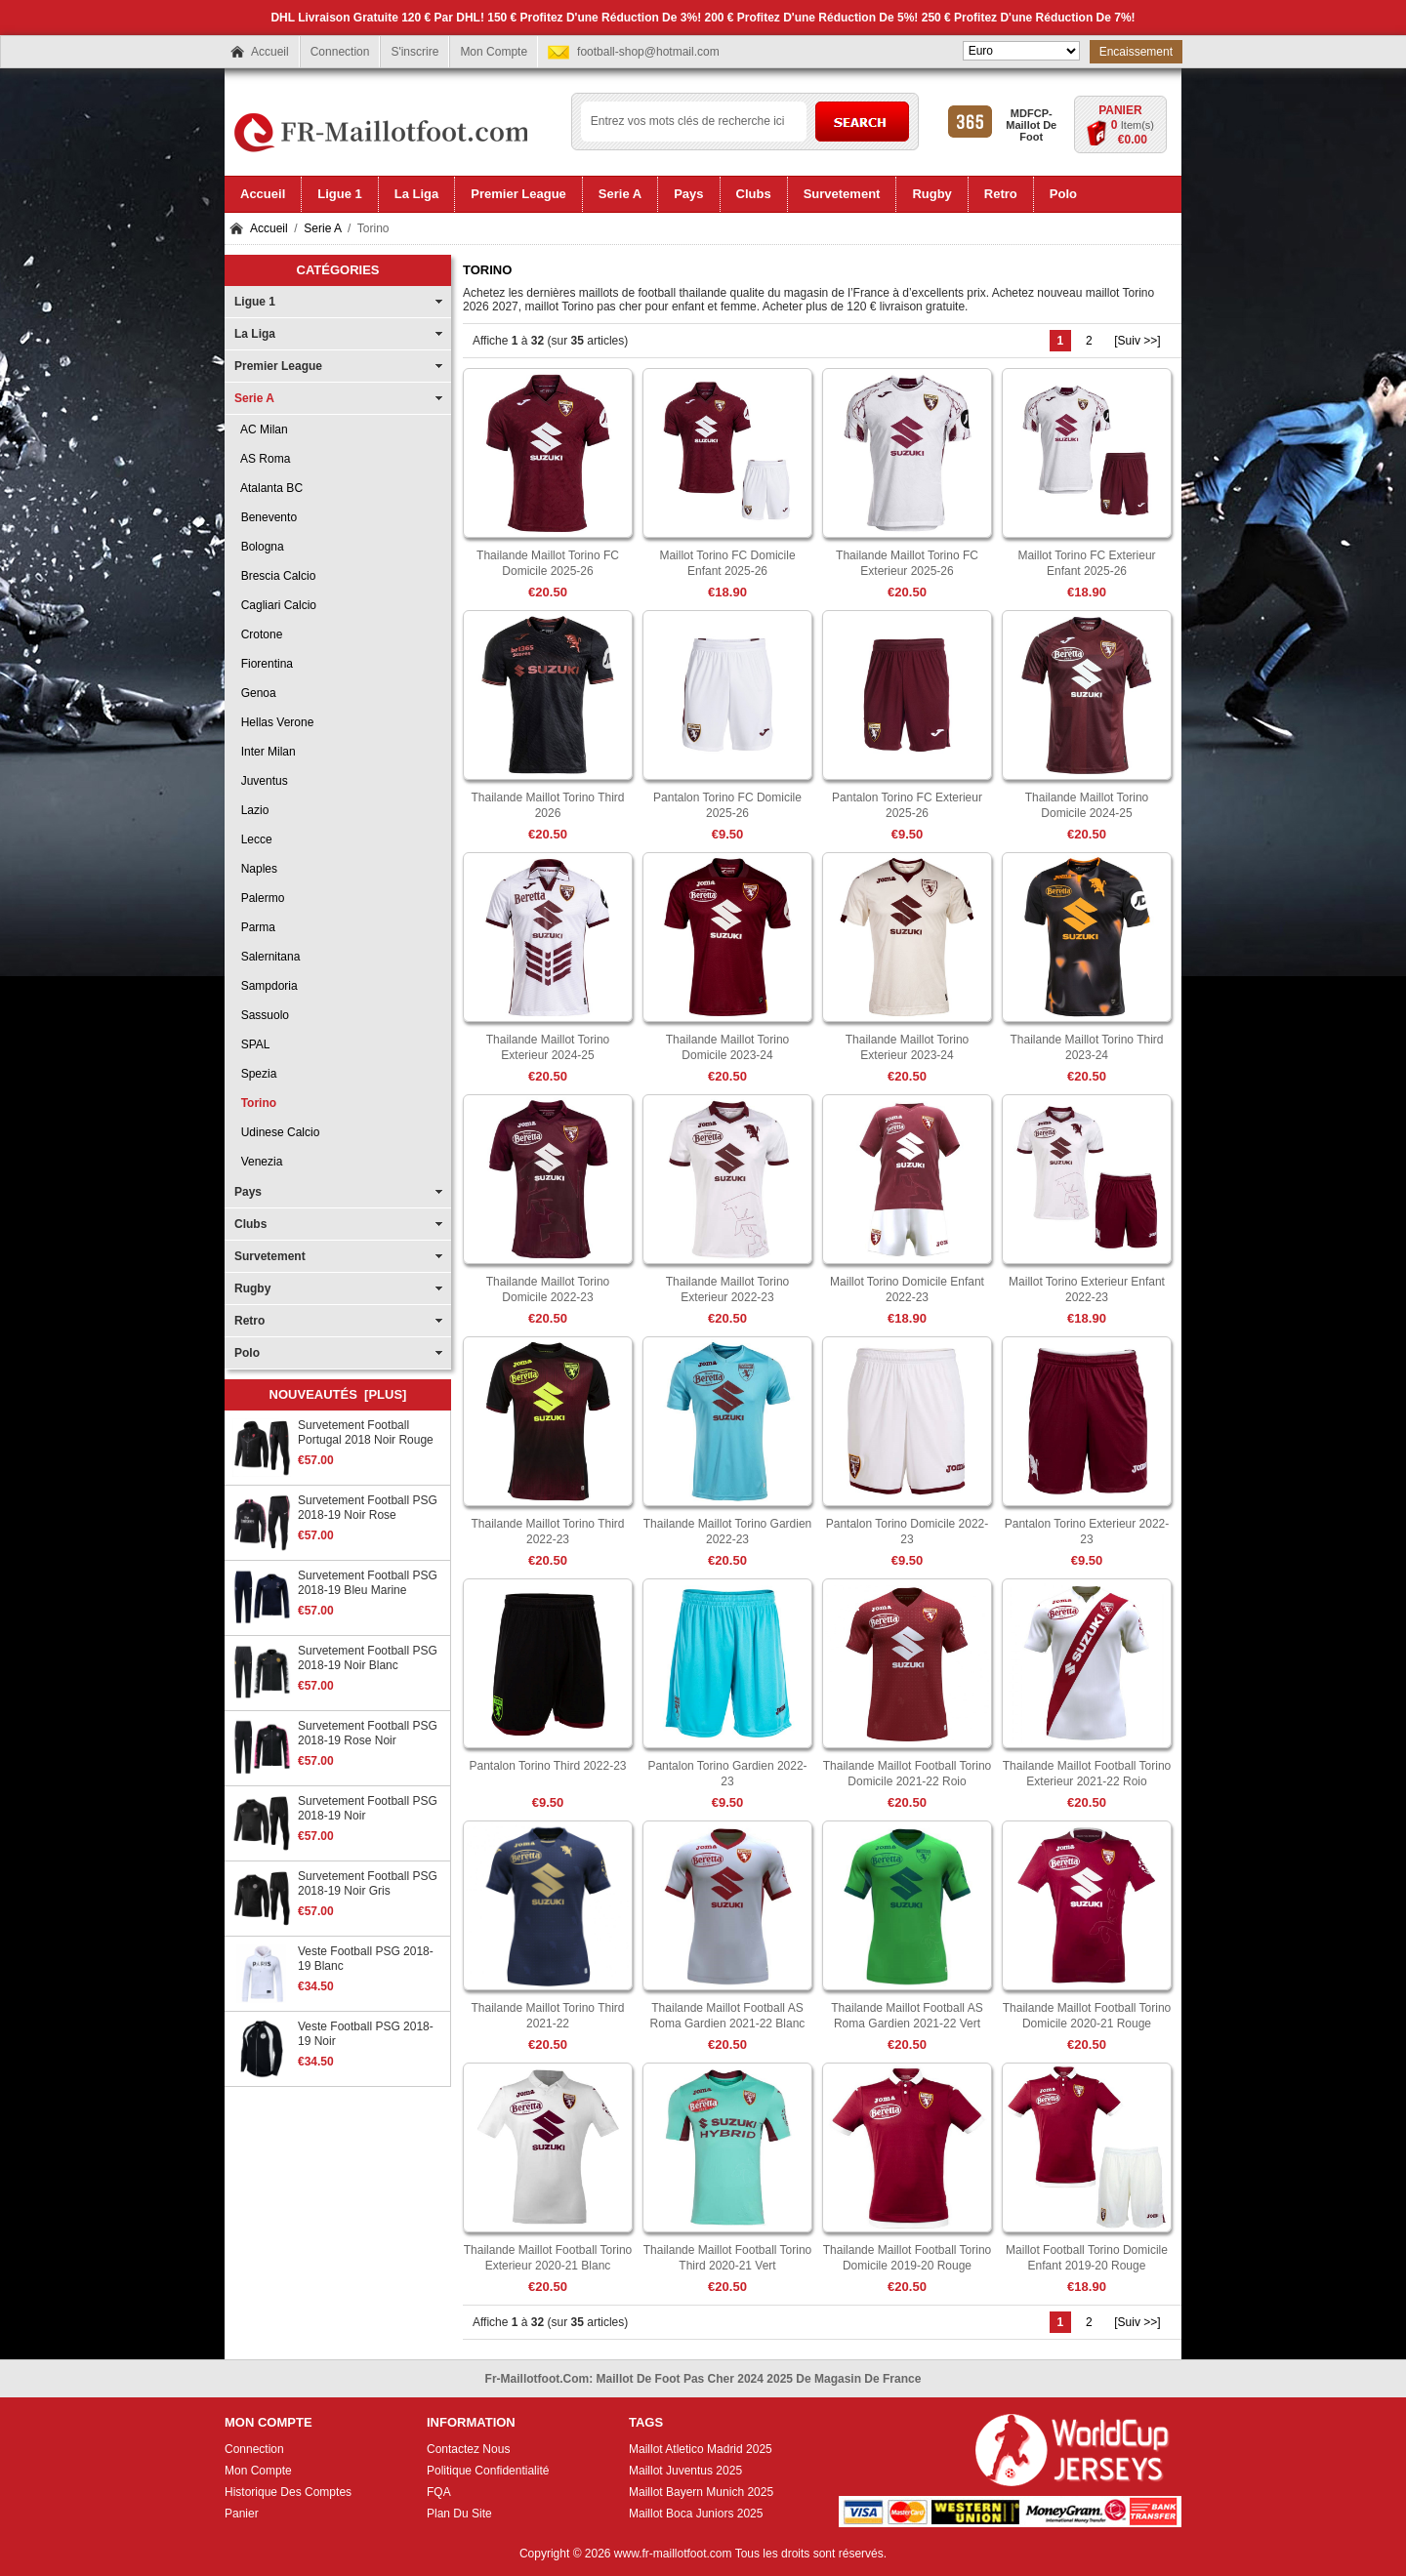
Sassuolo (261, 1015)
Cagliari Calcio (275, 605)
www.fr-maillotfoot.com (673, 2553)
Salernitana (267, 956)
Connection (340, 52)
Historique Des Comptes (288, 2492)
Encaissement (1136, 52)
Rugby (252, 1288)
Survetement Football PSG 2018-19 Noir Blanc (367, 1658)
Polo (247, 1353)
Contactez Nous (468, 2449)
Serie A (322, 228)
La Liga (254, 334)
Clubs (250, 1224)
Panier (1119, 110)
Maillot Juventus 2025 (685, 2470)
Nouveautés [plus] (338, 1394)
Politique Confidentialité (488, 2470)
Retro (249, 1321)
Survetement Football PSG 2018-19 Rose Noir (367, 1733)
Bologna (259, 546)
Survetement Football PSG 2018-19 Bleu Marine (367, 1583)
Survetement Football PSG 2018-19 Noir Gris (367, 1883)
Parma (254, 927)
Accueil (270, 52)
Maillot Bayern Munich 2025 (701, 2492)
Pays (248, 1192)
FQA (439, 2492)
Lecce (253, 839)
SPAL (251, 1044)
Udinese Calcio (276, 1132)
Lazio (251, 810)
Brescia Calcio (274, 576)
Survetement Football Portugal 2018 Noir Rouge (366, 1432)
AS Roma (262, 459)
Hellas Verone (273, 722)
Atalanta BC (268, 488)
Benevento (265, 517)
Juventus (261, 781)
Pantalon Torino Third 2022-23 (547, 1766)
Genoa (255, 693)
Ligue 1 (254, 301)
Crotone (258, 634)
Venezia (258, 1161)
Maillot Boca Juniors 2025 (696, 2513)
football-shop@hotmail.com (648, 52)
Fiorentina (263, 664)
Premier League (278, 366)
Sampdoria (266, 986)
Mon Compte (493, 52)
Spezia (255, 1074)
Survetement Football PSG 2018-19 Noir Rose (367, 1507)
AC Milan (261, 429)
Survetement (270, 1256)
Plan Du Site (459, 2513)
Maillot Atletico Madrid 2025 (700, 2449)
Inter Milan (265, 751)
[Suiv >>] (1137, 341)
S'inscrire (414, 52)
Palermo (259, 898)
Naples (255, 869)
